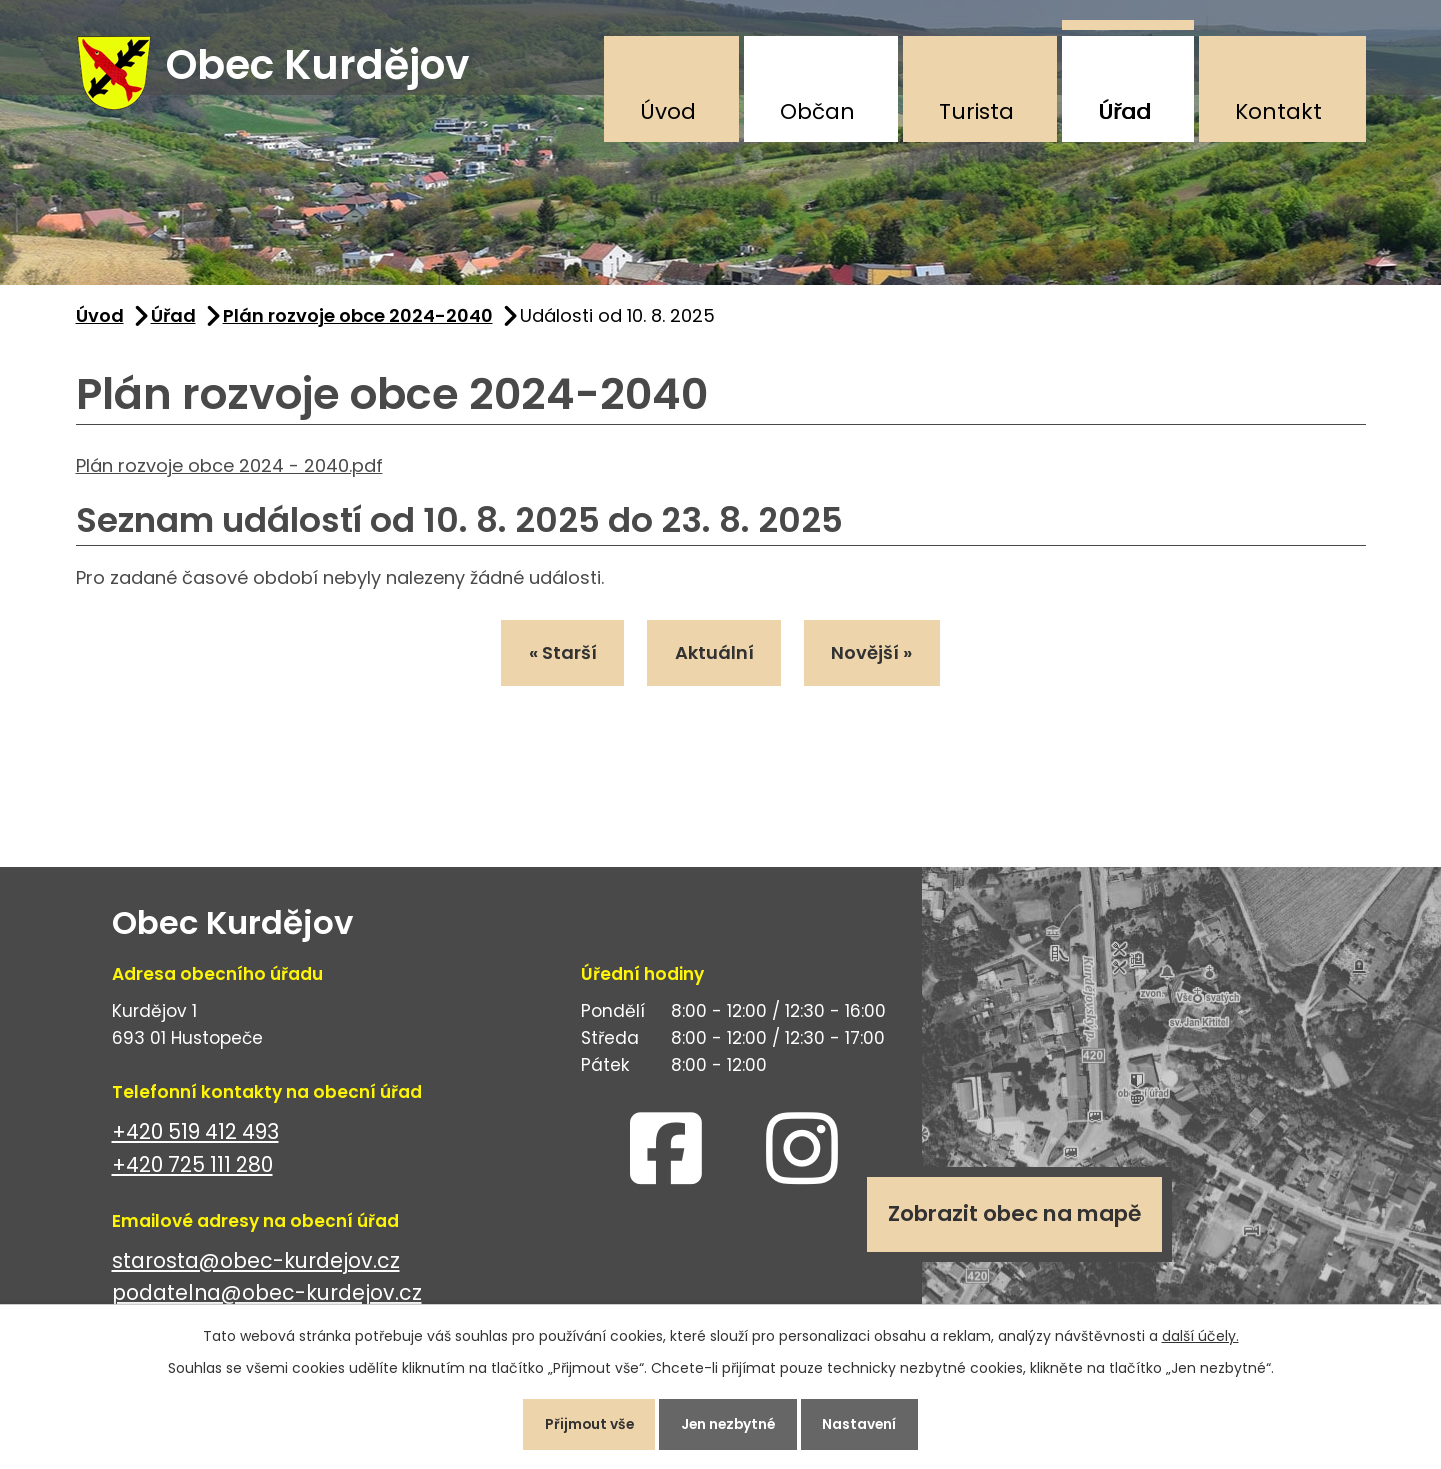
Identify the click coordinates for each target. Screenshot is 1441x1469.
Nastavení (865, 1423)
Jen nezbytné (729, 1423)
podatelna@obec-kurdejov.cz (267, 1296)
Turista (976, 111)
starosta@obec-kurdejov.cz (256, 1263)
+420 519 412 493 (195, 1134)
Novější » (875, 656)
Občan (817, 111)
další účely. (1200, 1334)
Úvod (668, 111)
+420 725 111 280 (192, 1167)
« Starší (560, 656)
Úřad (1124, 111)
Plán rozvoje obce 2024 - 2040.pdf (229, 468)
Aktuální (714, 656)
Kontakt (1278, 111)
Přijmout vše (584, 1423)
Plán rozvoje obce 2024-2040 (358, 318)
